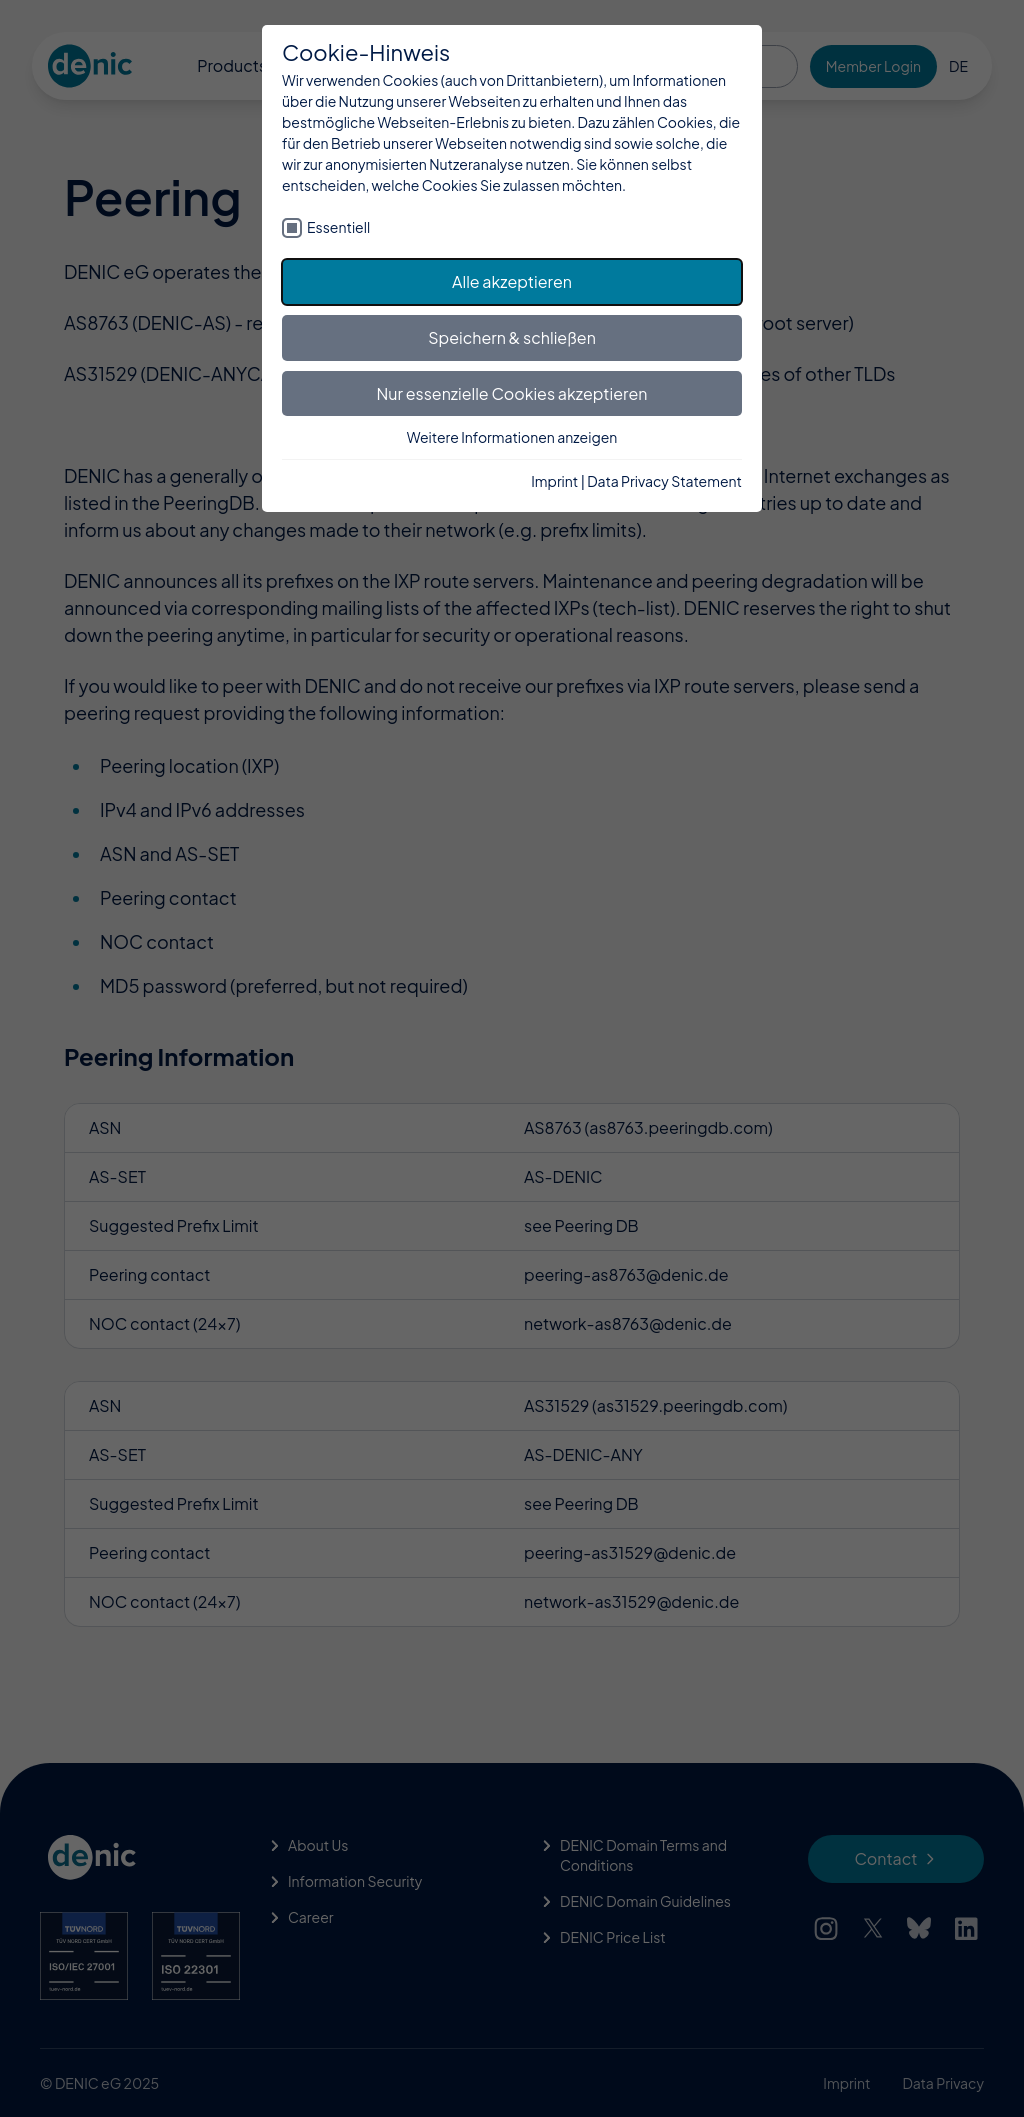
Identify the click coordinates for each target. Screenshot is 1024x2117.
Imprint (554, 481)
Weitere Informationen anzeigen (512, 437)
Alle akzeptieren (512, 281)
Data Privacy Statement (664, 481)
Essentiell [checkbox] (338, 227)
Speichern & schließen (512, 337)
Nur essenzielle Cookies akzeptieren (512, 393)
